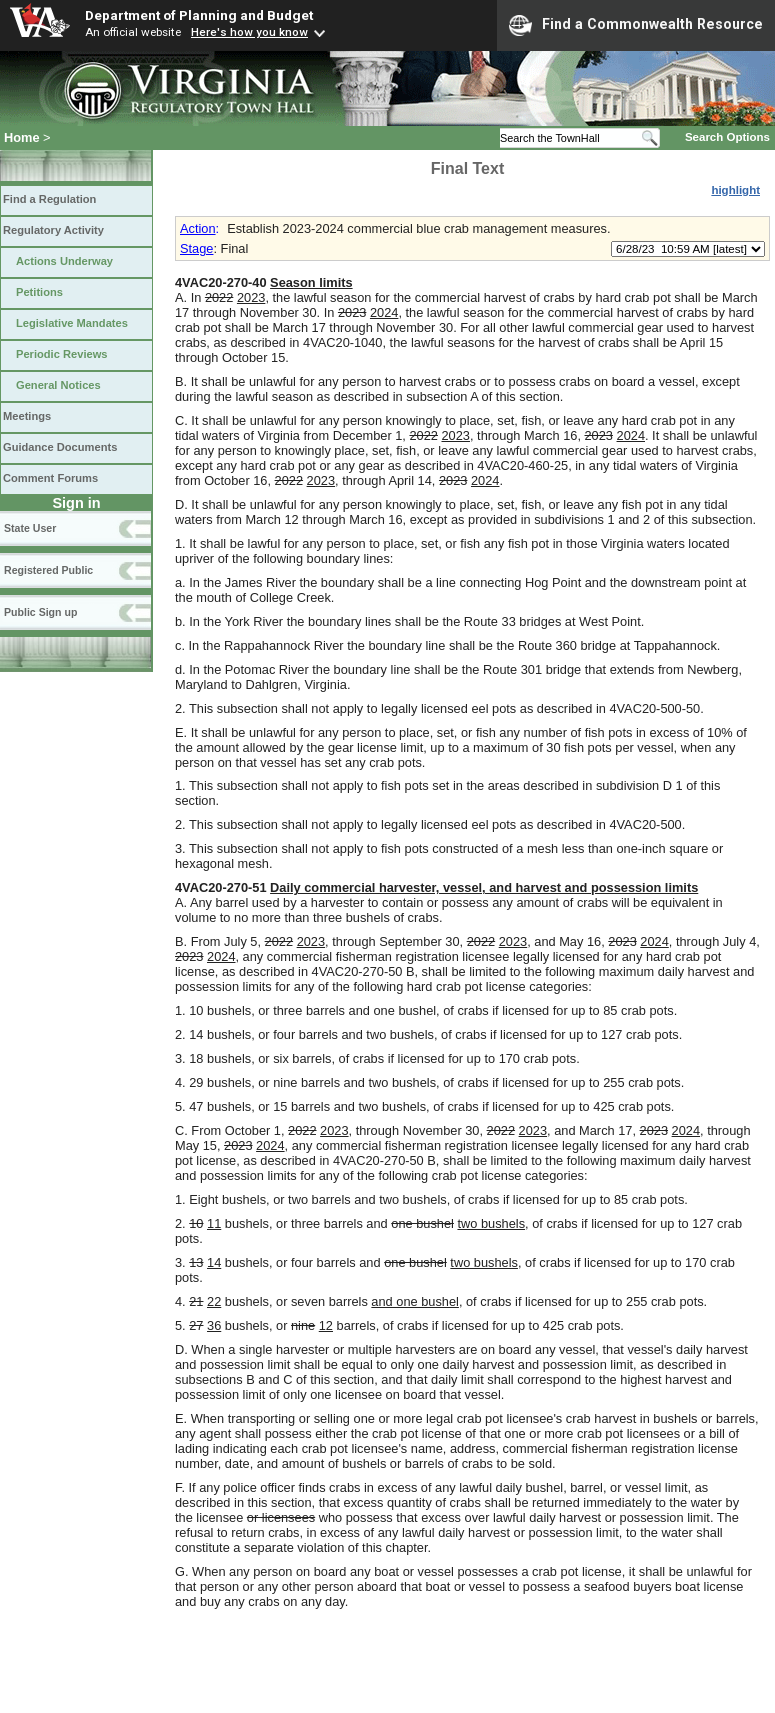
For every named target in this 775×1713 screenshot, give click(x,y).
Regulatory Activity (53, 230)
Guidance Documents (60, 447)
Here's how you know (249, 32)
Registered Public (48, 570)
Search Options (727, 137)
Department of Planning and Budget (199, 15)
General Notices (58, 385)
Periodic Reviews (62, 354)
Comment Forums (50, 478)
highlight (735, 190)
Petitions (39, 292)
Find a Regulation (49, 199)
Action (198, 228)
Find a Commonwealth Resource (636, 25)
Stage (196, 248)
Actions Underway (64, 261)
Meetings (27, 416)
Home (22, 137)
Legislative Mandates (72, 323)
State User (30, 528)
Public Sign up (40, 612)
